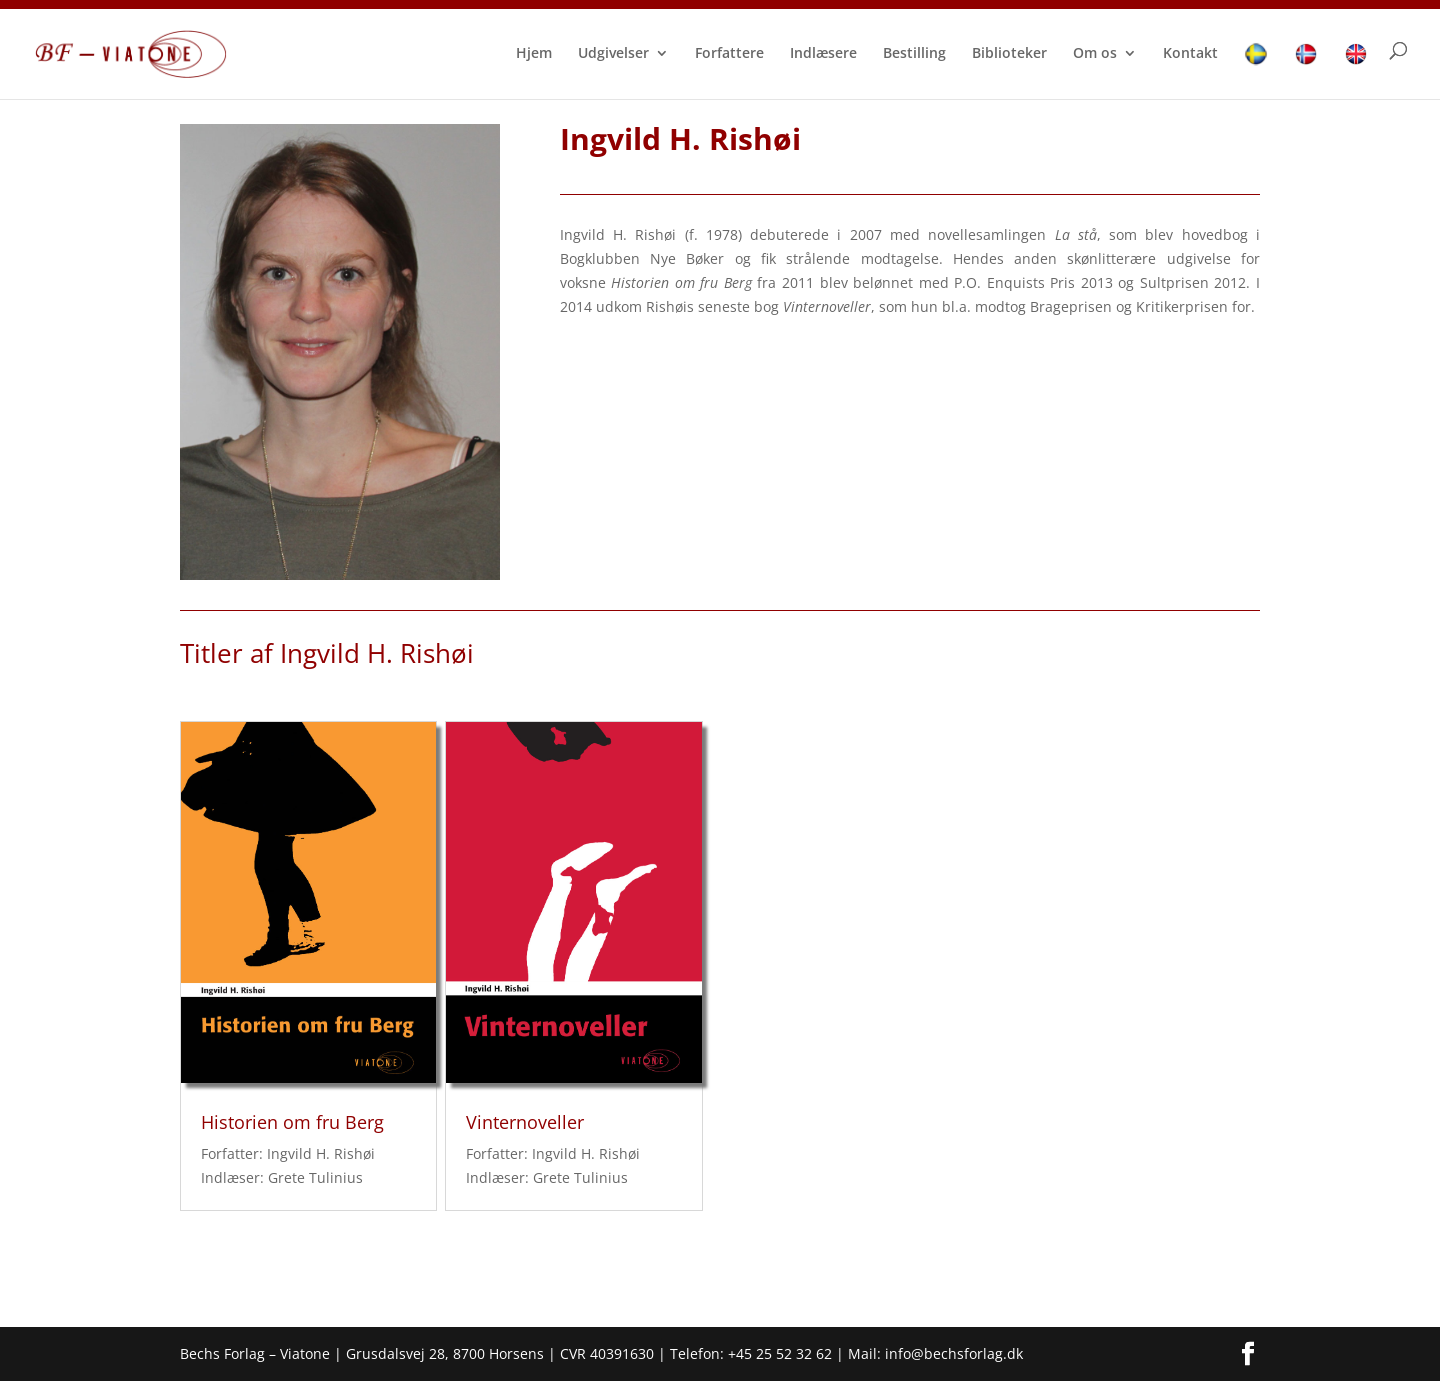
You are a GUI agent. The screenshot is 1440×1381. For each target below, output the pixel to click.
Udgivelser (613, 54)
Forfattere (729, 54)
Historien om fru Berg (292, 1122)
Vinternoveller (525, 1122)
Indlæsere (823, 54)
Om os (1095, 54)
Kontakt (1190, 54)
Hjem (534, 54)
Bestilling (914, 54)
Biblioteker (1009, 54)
